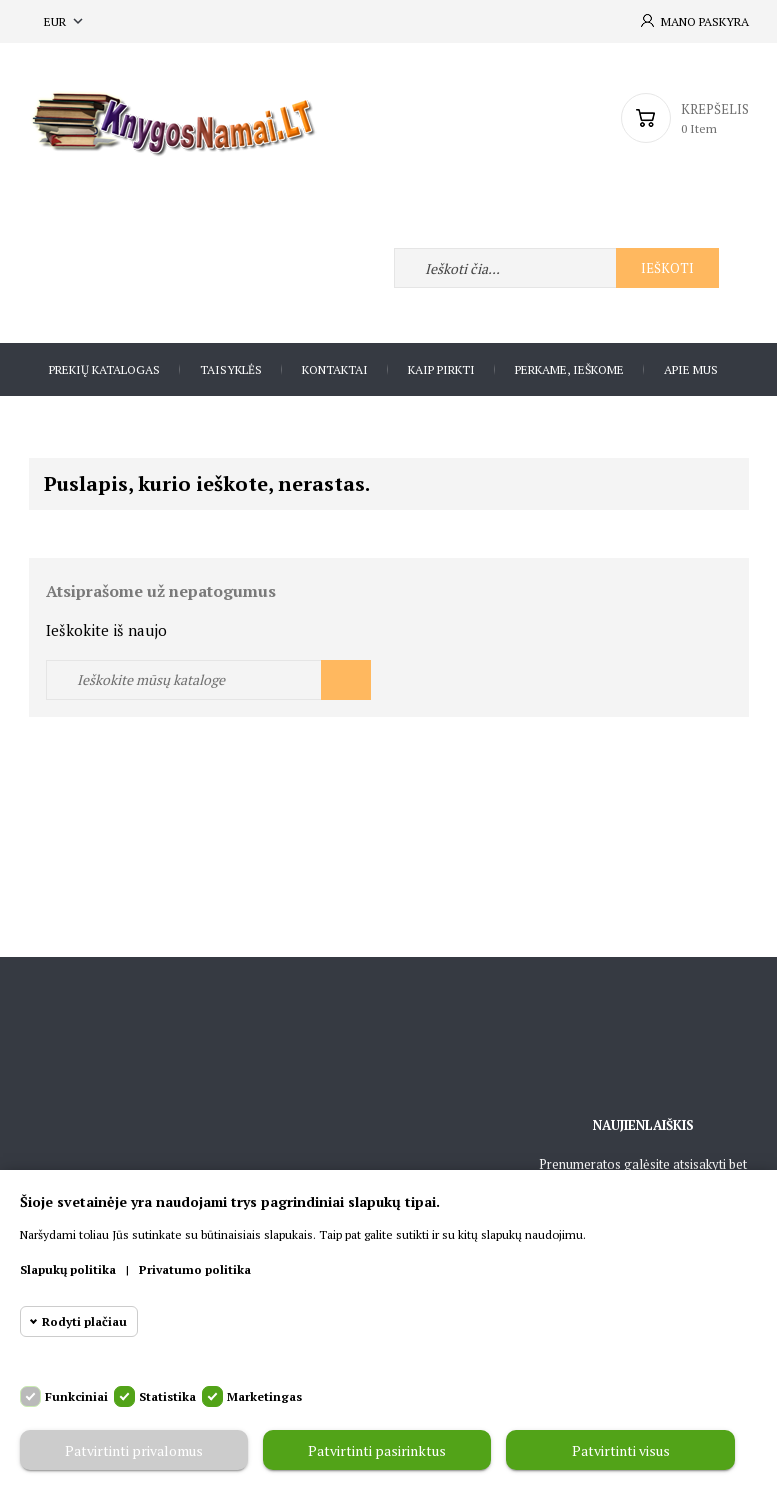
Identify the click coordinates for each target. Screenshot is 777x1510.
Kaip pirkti (441, 369)
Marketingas (264, 1396)
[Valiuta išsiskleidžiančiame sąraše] (65, 21)
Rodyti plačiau (84, 1321)
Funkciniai (76, 1396)
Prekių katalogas (104, 369)
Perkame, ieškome (569, 369)
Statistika (167, 1396)
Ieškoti (667, 268)
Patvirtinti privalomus (134, 1450)
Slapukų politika (68, 1269)
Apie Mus (691, 369)
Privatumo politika (195, 1269)
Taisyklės (231, 369)
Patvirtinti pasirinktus (377, 1450)
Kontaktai (335, 369)
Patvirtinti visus (621, 1450)
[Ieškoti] (208, 680)
